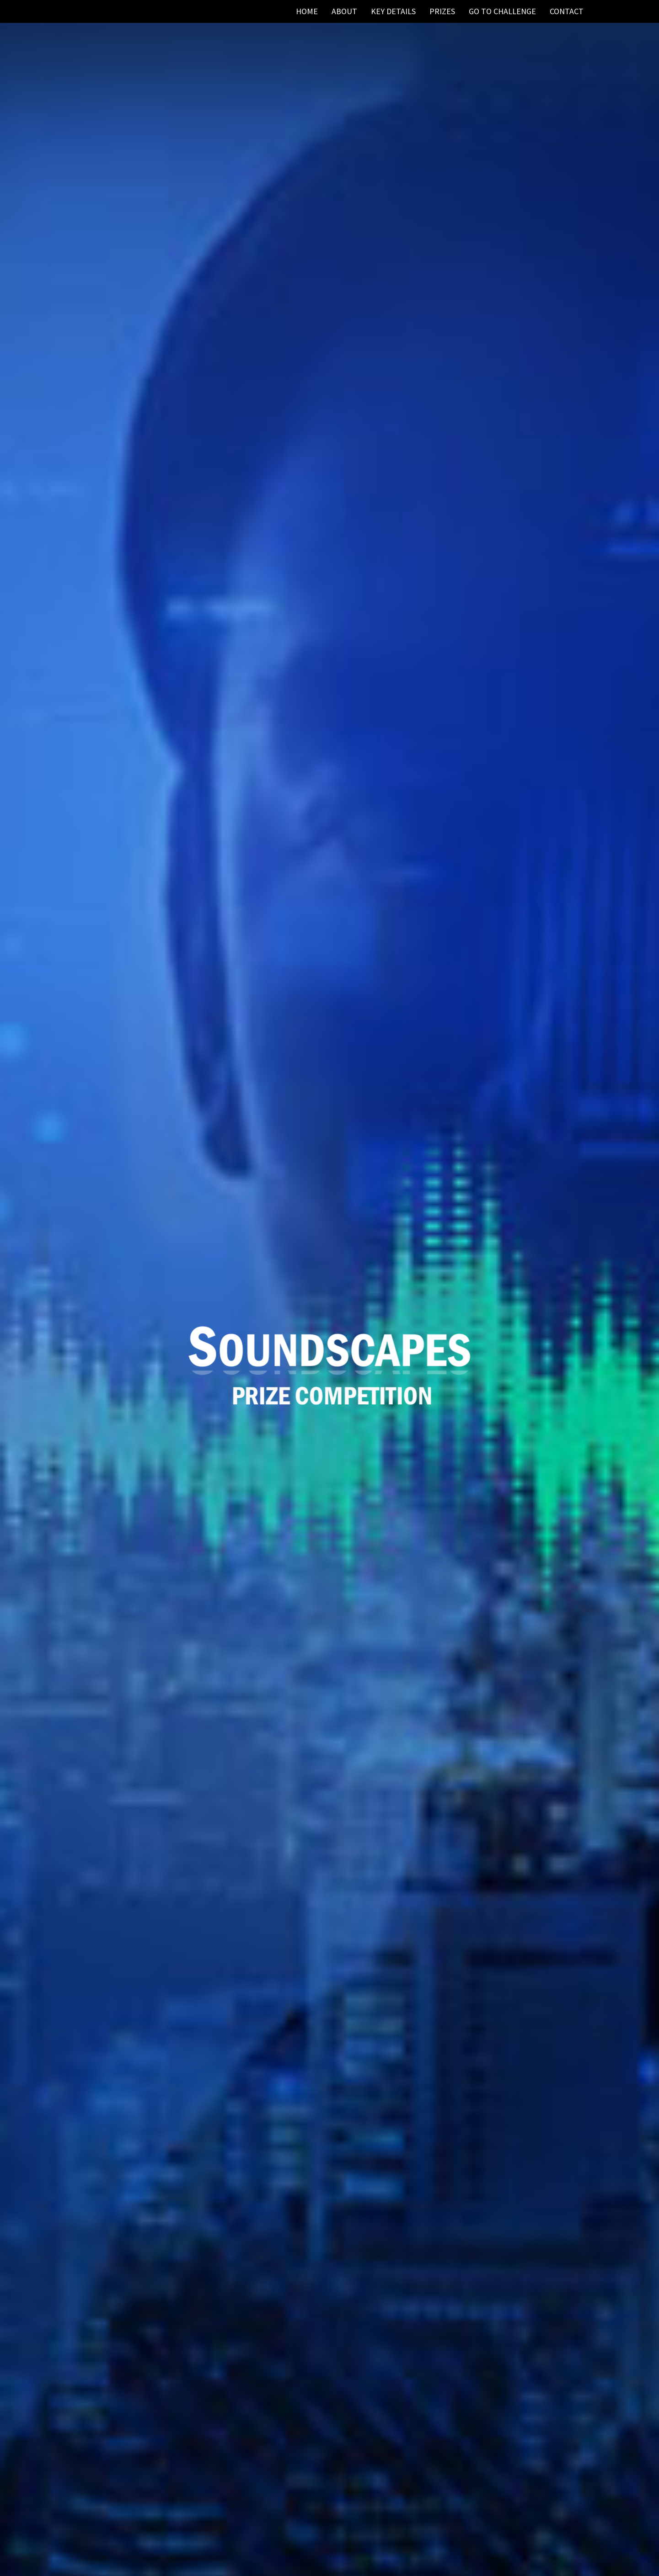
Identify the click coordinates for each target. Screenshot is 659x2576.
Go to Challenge (502, 11)
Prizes (442, 11)
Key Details (393, 11)
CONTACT (567, 11)
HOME (307, 11)
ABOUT (344, 11)
